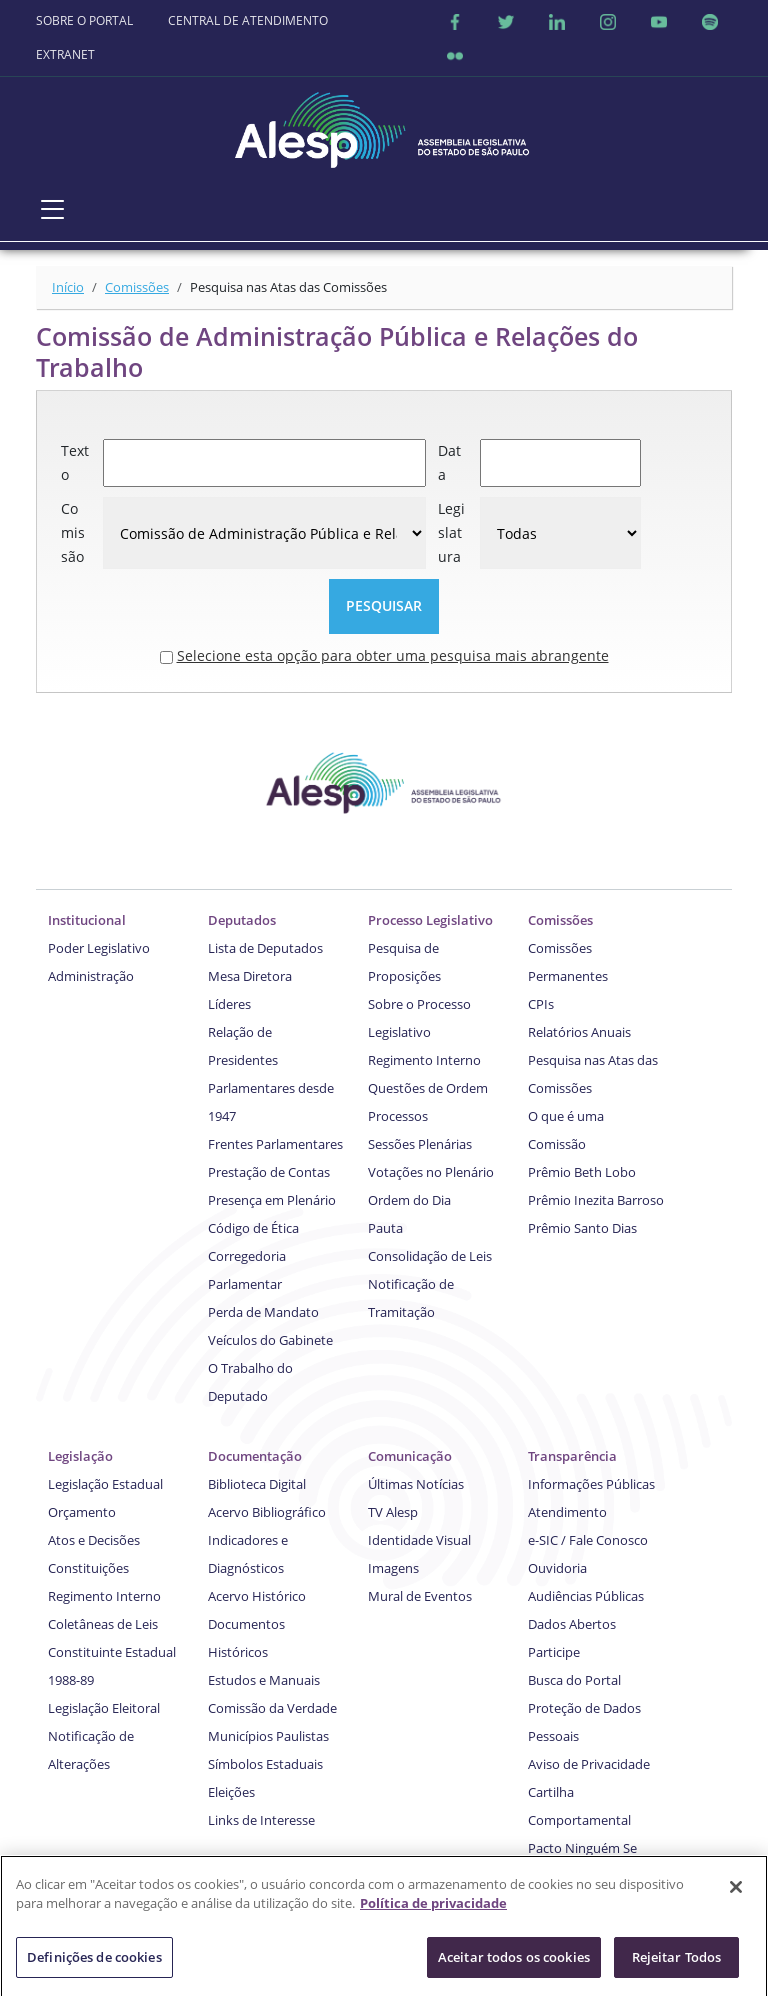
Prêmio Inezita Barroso (596, 1200)
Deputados (242, 920)
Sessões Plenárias (420, 1144)
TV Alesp (393, 1512)
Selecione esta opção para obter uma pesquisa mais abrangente (393, 655)
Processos (398, 1116)
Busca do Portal (574, 1680)
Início (68, 287)
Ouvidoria (557, 1568)
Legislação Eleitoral (104, 1708)
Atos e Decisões (94, 1540)
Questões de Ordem (428, 1088)
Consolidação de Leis (430, 1256)
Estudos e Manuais (264, 1680)
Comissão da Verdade (272, 1708)
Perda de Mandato (263, 1312)
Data (449, 462)
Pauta (385, 1228)
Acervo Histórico (257, 1596)
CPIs (541, 1004)
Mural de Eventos (420, 1596)
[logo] (384, 124)
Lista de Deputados (265, 948)
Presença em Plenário (272, 1200)
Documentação (255, 1456)
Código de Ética (253, 1228)
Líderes (229, 1004)
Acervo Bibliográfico (267, 1512)
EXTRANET (65, 54)
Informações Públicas (591, 1484)
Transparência (572, 1456)
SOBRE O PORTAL (84, 20)
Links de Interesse (261, 1820)
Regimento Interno (424, 1060)
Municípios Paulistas (268, 1736)
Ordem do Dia (409, 1200)
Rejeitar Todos (677, 1965)
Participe (554, 1652)
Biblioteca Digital (257, 1484)
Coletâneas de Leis (103, 1624)
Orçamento (82, 1512)
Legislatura (451, 532)
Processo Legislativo (430, 920)
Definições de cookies (94, 1965)
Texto (75, 462)
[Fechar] (736, 1895)
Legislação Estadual (105, 1484)
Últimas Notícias (416, 1484)
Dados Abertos (572, 1624)
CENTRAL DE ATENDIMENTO (248, 20)
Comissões (137, 287)
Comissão (73, 532)
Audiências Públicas (586, 1596)
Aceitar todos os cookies (514, 1965)
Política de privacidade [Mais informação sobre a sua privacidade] (433, 1911)
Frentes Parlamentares (275, 1144)
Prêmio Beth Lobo (582, 1172)
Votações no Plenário (431, 1172)
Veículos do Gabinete (270, 1340)
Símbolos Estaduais (265, 1764)
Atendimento (567, 1512)
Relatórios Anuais (579, 1032)
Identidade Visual (419, 1540)
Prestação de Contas (269, 1172)
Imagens (393, 1568)
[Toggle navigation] (53, 209)
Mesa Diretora (250, 976)
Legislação (80, 1456)
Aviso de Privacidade (589, 1764)
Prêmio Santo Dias (582, 1228)
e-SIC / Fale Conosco (588, 1540)
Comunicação (410, 1456)
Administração (91, 976)
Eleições (231, 1792)
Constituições (88, 1568)
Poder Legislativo (99, 948)
